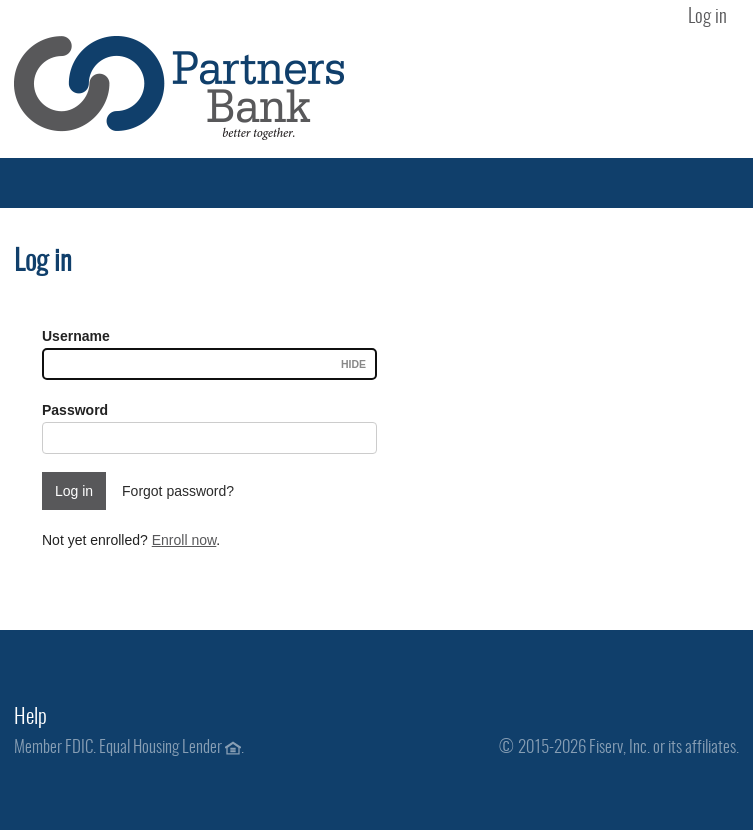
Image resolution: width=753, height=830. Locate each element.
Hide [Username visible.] (353, 364)
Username (76, 336)
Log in (707, 17)
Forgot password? (178, 491)
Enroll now (184, 540)
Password (75, 410)
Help (30, 717)
